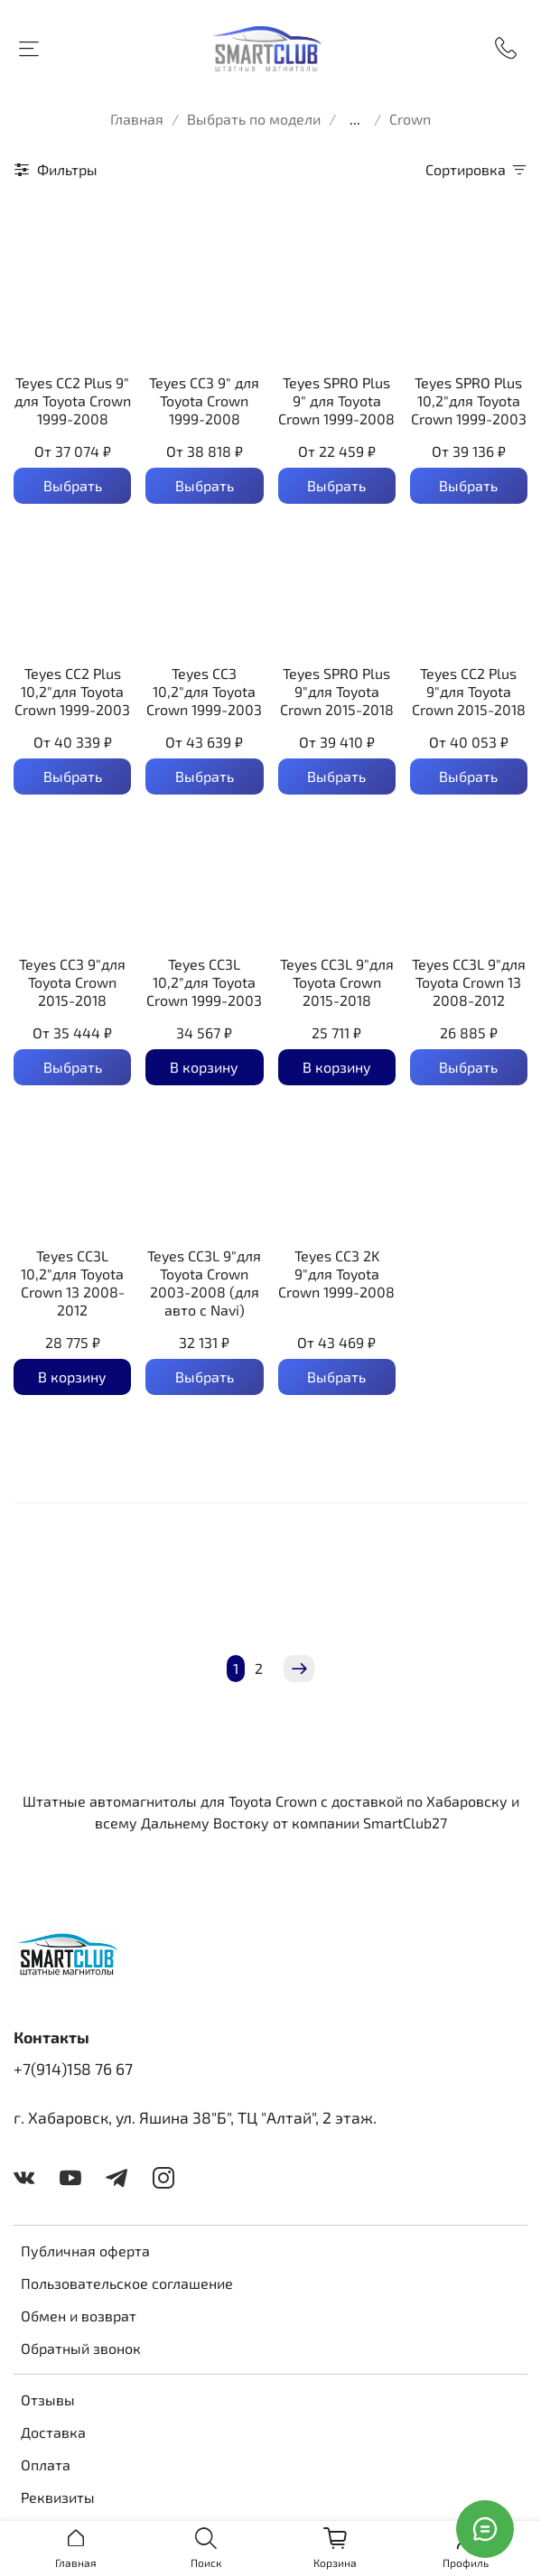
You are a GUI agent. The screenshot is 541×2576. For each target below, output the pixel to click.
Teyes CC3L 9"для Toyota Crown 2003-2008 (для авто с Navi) (204, 1282)
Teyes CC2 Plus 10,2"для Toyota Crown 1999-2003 (72, 691)
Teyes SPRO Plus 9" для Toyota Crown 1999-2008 (336, 400)
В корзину (204, 1066)
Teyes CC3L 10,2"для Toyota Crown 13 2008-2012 (73, 1282)
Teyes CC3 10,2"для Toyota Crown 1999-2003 (204, 691)
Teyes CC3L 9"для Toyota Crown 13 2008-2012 (469, 982)
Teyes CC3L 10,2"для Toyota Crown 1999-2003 (204, 982)
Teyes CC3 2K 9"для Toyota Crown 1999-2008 (336, 1273)
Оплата (45, 2464)
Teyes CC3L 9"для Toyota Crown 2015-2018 (337, 982)
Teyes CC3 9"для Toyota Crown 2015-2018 (72, 982)
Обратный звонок (81, 2348)
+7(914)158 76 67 (73, 2068)
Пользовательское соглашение (127, 2283)
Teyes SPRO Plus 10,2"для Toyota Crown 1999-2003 (469, 400)
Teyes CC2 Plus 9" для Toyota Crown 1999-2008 (72, 400)
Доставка (53, 2432)
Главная (136, 118)
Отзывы (48, 2399)
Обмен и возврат (78, 2315)
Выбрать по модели (254, 118)
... (355, 119)
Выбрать (72, 485)
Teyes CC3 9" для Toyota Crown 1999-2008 (204, 400)
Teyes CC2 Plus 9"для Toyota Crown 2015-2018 (469, 691)
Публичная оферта (85, 2250)
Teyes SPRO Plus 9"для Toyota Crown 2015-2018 (337, 691)
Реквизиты (58, 2497)
